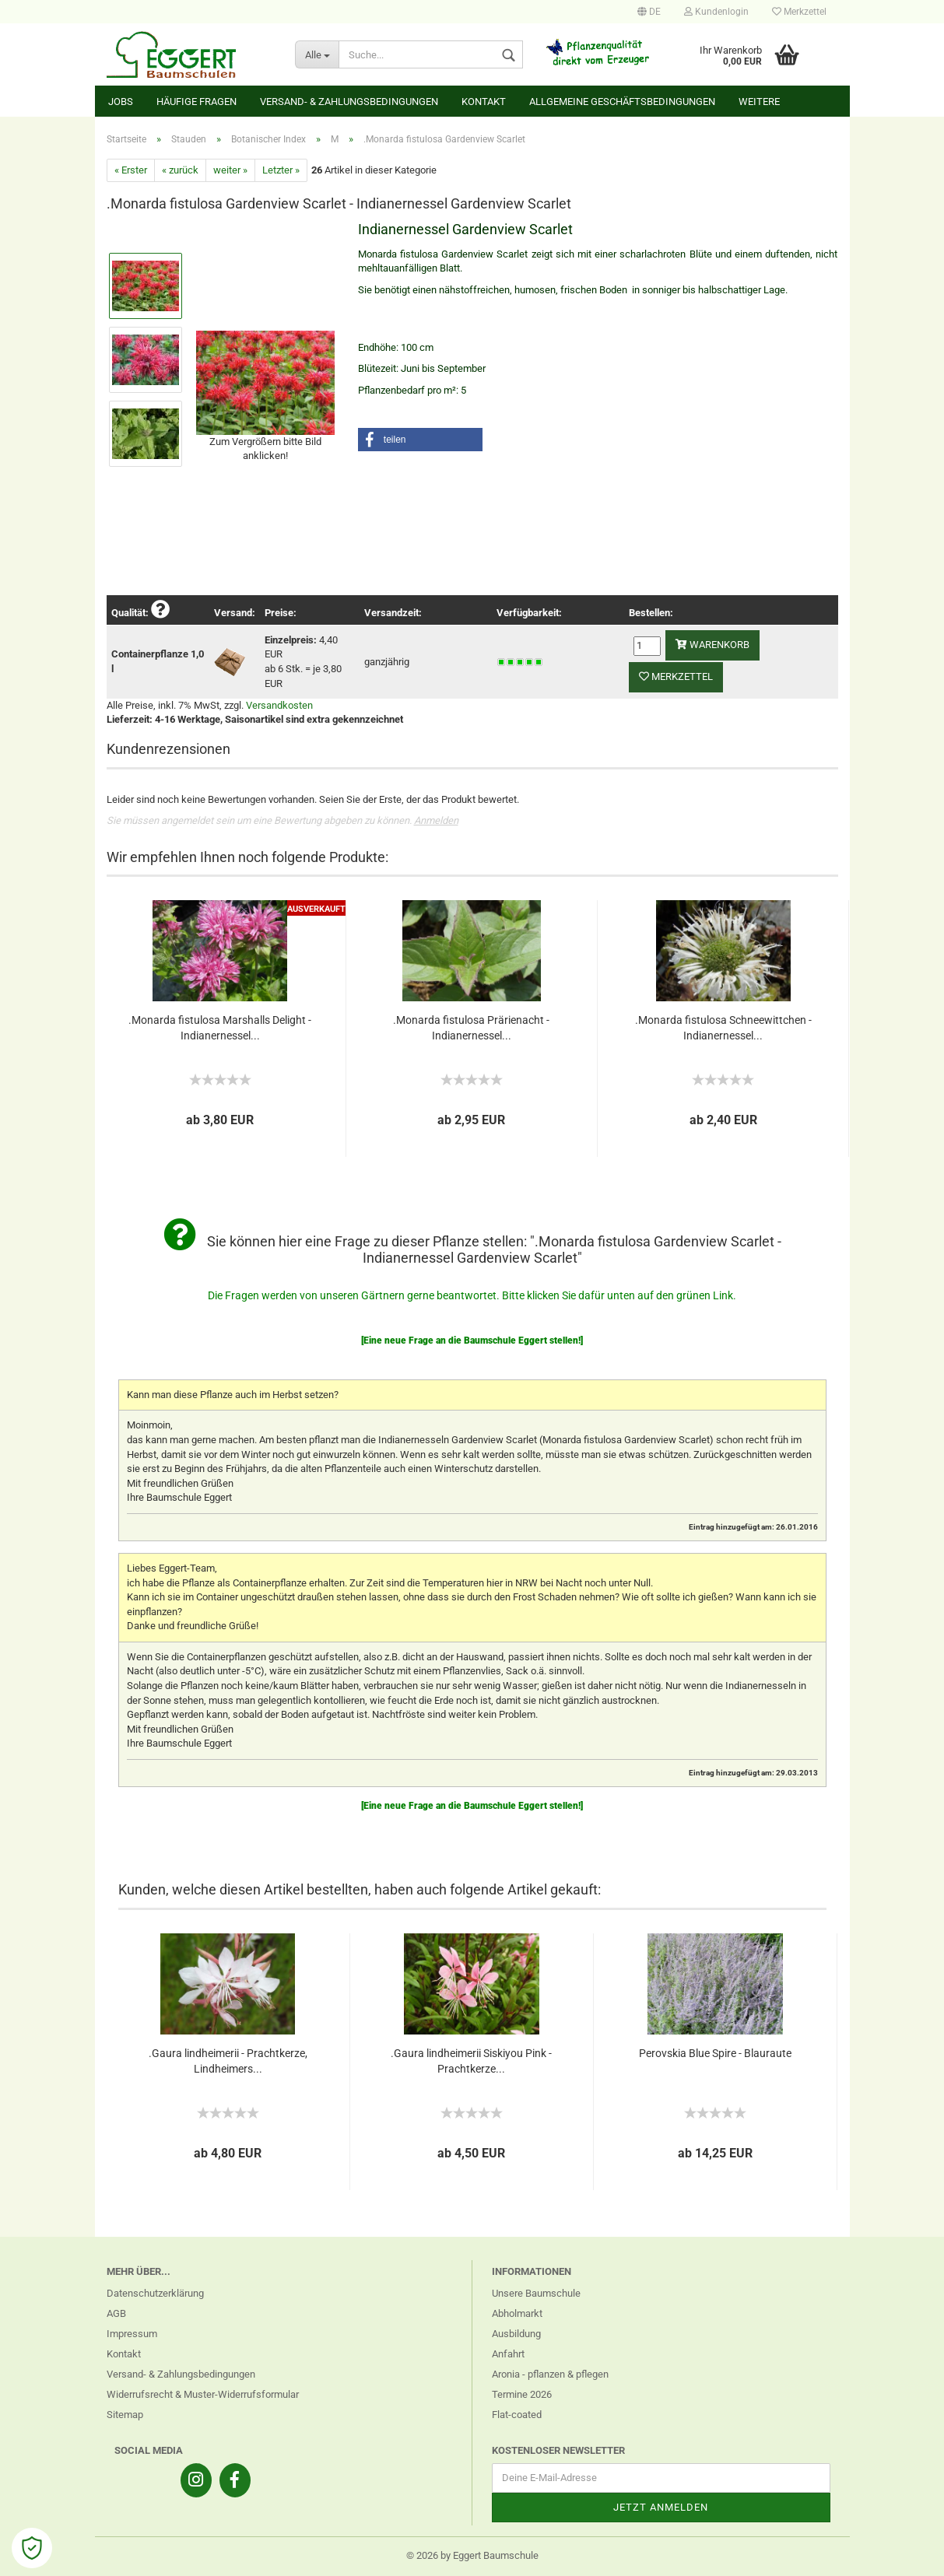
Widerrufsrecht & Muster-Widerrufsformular (203, 2394)
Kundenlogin (716, 11)
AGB (116, 2313)
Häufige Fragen (196, 101)
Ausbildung (516, 2333)
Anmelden (436, 820)
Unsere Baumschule (536, 2293)
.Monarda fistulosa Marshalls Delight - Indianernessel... (219, 1028)
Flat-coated (517, 2414)
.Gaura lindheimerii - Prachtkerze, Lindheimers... (228, 2061)
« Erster (130, 170)
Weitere (759, 101)
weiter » (230, 170)
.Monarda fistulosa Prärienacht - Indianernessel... (471, 1028)
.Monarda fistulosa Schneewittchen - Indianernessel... (723, 1028)
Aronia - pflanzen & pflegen (550, 2374)
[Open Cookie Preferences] (32, 2548)
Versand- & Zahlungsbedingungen (349, 101)
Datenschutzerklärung (155, 2293)
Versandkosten (279, 705)
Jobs (120, 101)
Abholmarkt (517, 2313)
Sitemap (125, 2414)
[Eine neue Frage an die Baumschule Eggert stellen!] (472, 1340)
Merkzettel (799, 11)
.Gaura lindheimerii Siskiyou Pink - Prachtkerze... (471, 2061)
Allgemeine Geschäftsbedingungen (622, 101)
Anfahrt (508, 2354)
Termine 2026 (522, 2394)
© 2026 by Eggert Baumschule (472, 2555)
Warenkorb (712, 644)
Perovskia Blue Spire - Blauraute (715, 2053)
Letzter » (281, 170)
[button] (420, 439)
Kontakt (483, 101)
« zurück (180, 170)
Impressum (132, 2333)
